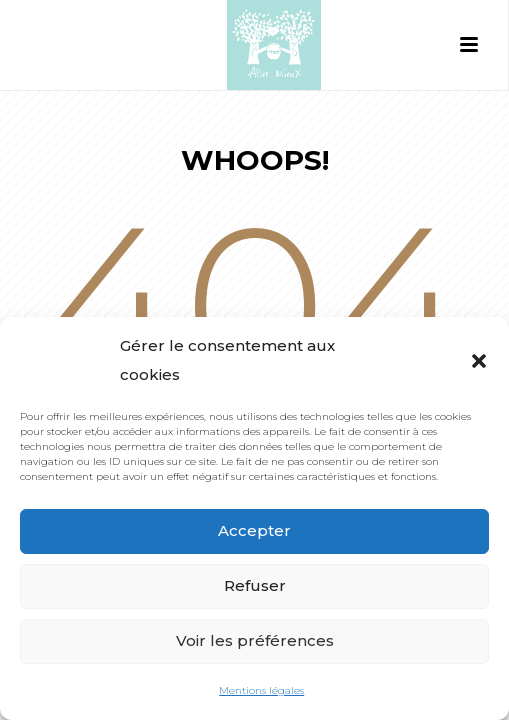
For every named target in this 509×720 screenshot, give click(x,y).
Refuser (255, 585)
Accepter (254, 530)
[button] (479, 361)
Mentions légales (261, 690)
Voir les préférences (255, 640)
